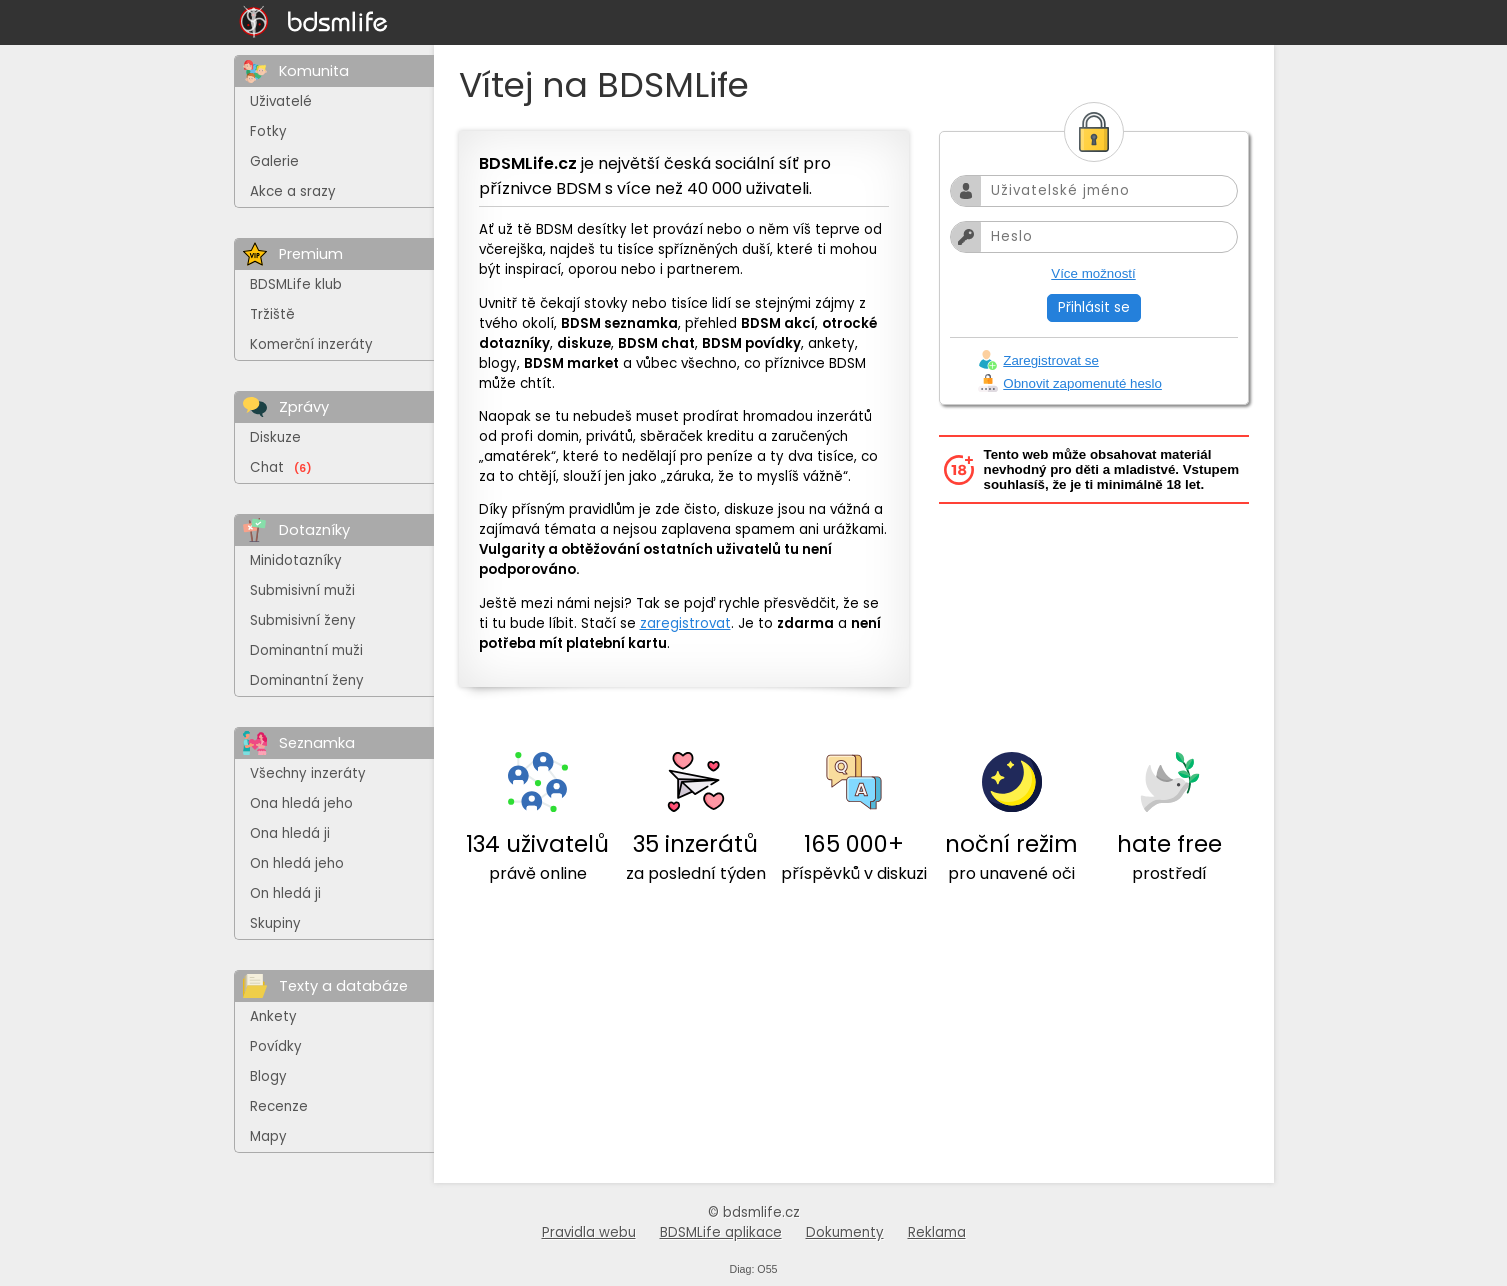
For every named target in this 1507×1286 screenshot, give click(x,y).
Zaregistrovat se (1051, 360)
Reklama (937, 1232)
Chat (281, 467)
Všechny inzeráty (308, 773)
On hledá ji (285, 893)
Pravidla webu (589, 1232)
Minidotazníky (296, 560)
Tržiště (272, 314)
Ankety (273, 1016)
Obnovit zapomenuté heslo (1082, 383)
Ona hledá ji (290, 833)
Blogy (268, 1076)
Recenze (279, 1106)
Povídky (276, 1046)
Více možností (1093, 273)
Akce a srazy (293, 191)
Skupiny (275, 923)
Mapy (268, 1136)
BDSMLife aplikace (721, 1232)
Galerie (274, 161)
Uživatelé (281, 101)
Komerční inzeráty (311, 344)
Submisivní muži (302, 590)
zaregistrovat (685, 623)
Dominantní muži (306, 650)
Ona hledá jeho (301, 803)
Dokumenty (845, 1232)
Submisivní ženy (303, 620)
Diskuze (275, 437)
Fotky (268, 131)
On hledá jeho (297, 863)
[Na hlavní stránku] (314, 22)
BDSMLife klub (296, 284)
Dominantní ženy (307, 680)
